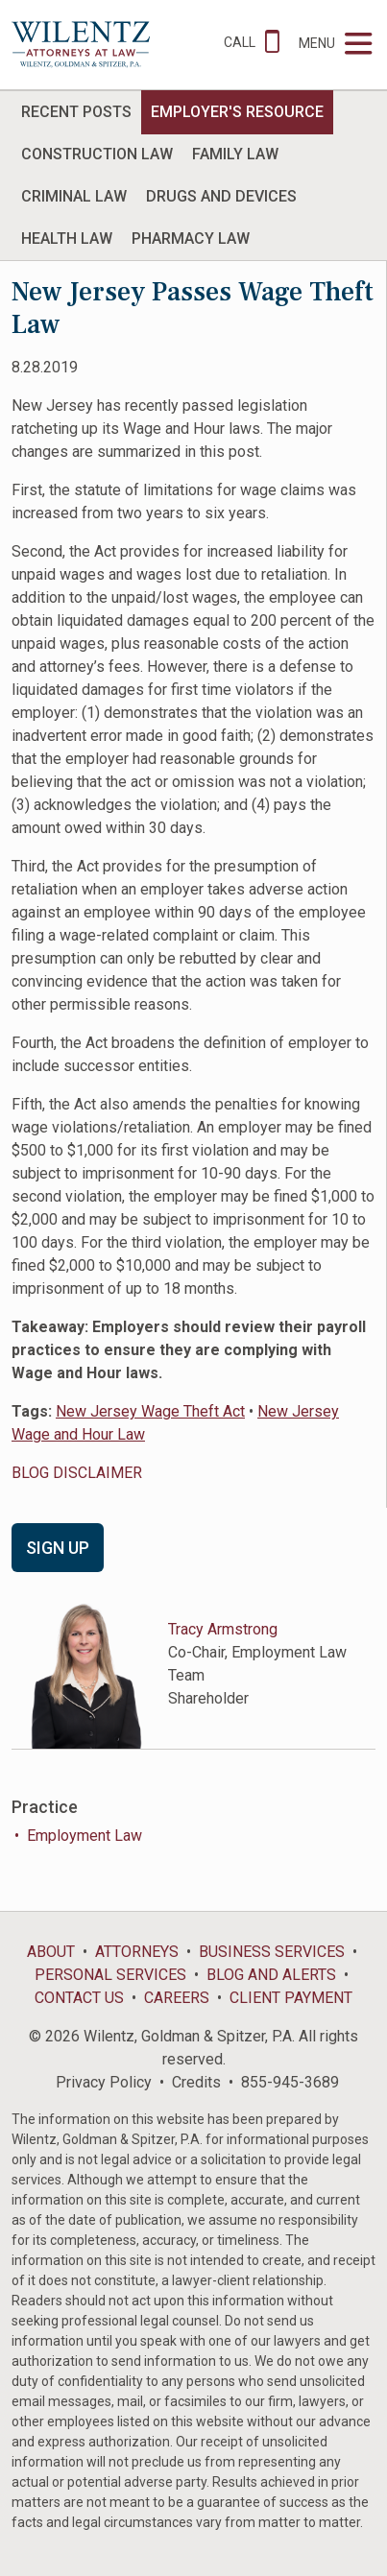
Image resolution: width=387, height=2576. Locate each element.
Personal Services (110, 1975)
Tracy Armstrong (223, 1629)
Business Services (272, 1952)
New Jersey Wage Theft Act (150, 1411)
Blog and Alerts (271, 1975)
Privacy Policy (104, 2082)
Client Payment (291, 1998)
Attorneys (137, 1952)
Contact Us (79, 1998)
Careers (176, 1998)
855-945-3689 (290, 2082)
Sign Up (57, 1548)
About (51, 1952)
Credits (196, 2082)
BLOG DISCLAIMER (77, 1473)
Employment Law (84, 1835)
